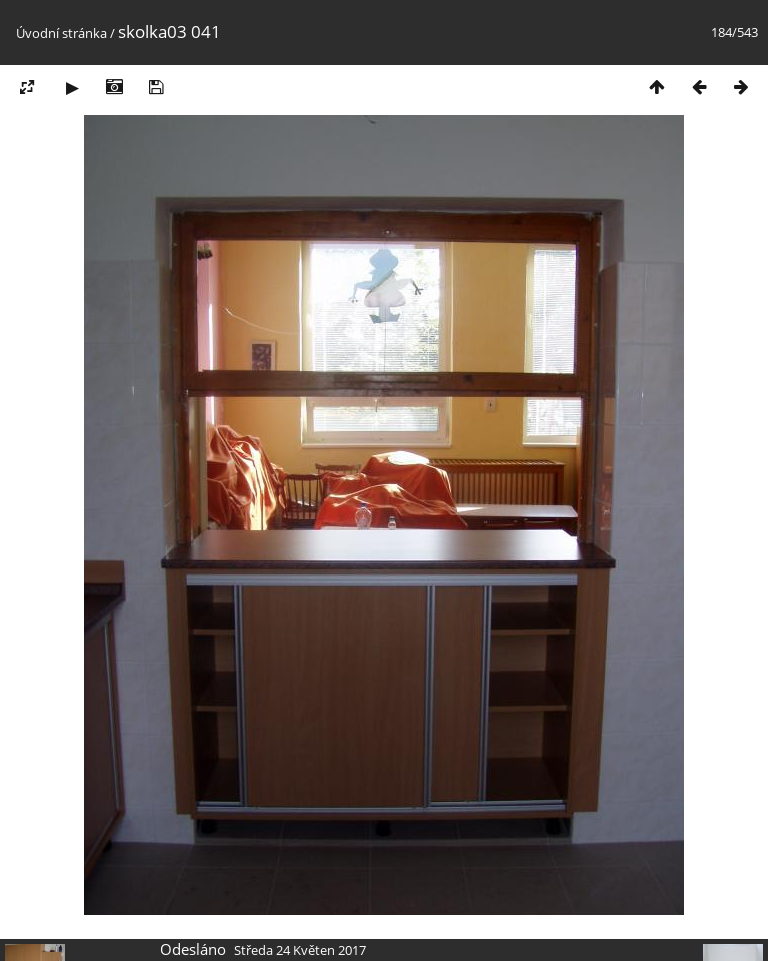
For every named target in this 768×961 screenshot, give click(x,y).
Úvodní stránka (61, 33)
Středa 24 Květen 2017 (300, 950)
